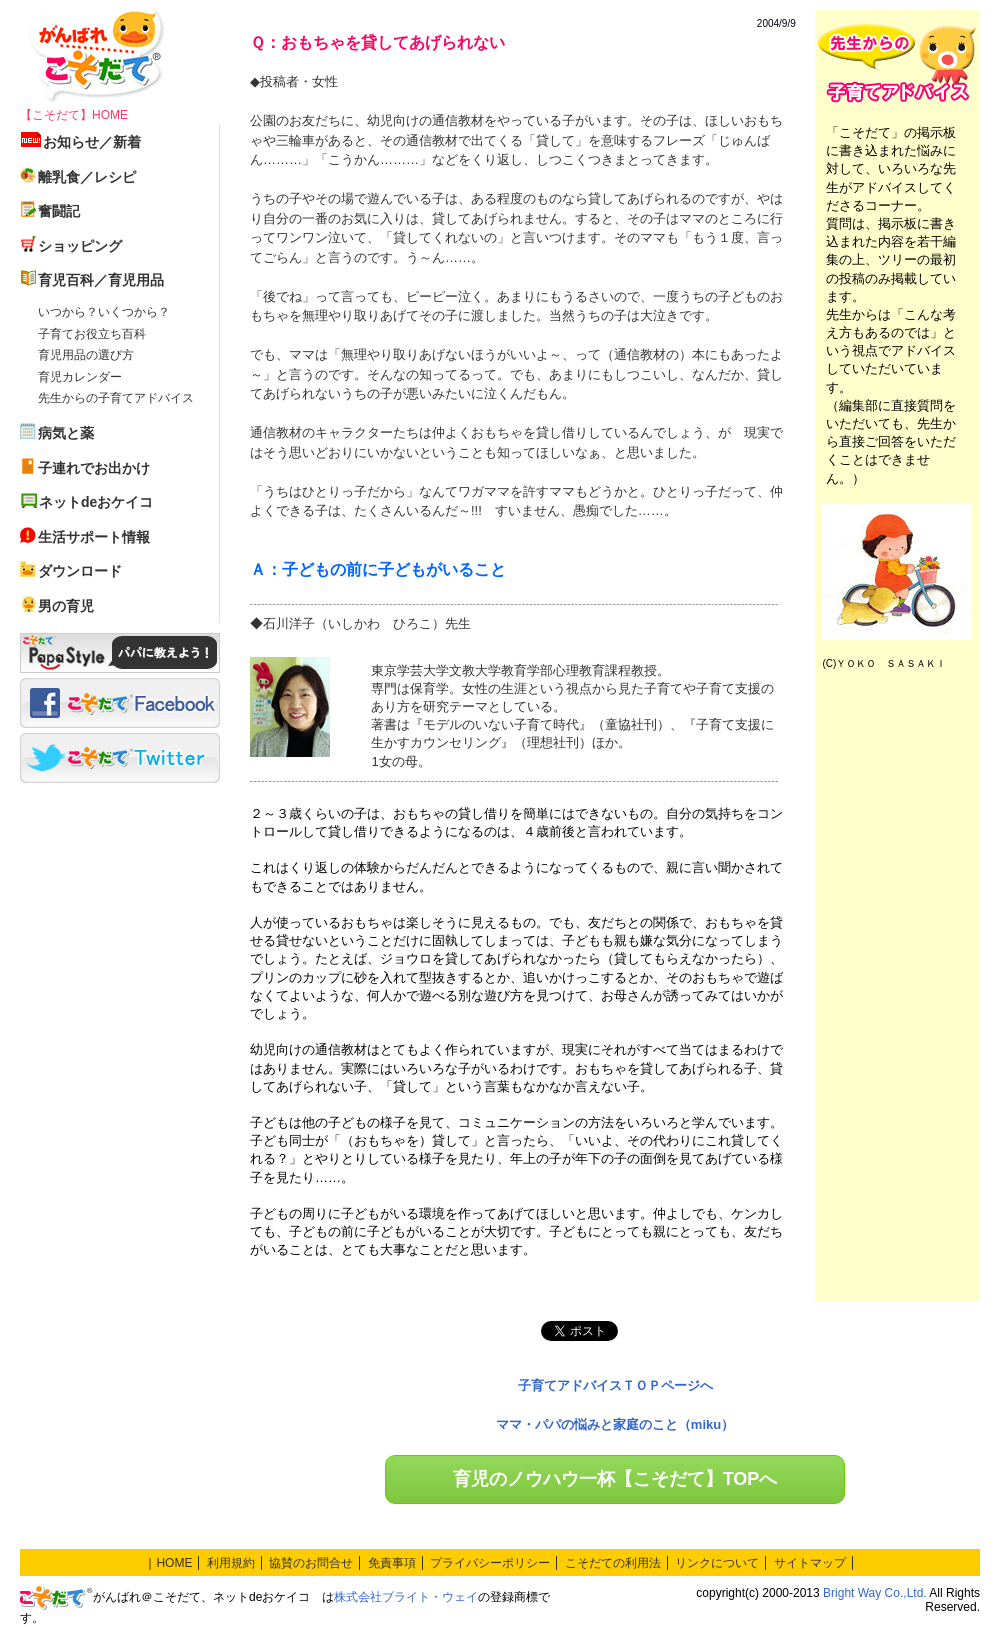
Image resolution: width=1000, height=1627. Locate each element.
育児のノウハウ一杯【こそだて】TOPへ (615, 1479)
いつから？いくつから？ (104, 312)
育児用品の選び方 (86, 355)
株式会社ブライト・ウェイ (406, 1597)
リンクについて (717, 1563)
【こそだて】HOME (74, 115)
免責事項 (392, 1563)
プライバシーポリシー (490, 1563)
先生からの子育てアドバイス (116, 398)
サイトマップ (810, 1563)
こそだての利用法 (613, 1563)
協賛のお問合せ (311, 1563)
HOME (174, 1563)
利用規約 (231, 1563)
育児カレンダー (80, 377)
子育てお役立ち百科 (92, 334)
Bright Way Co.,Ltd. (875, 1593)
